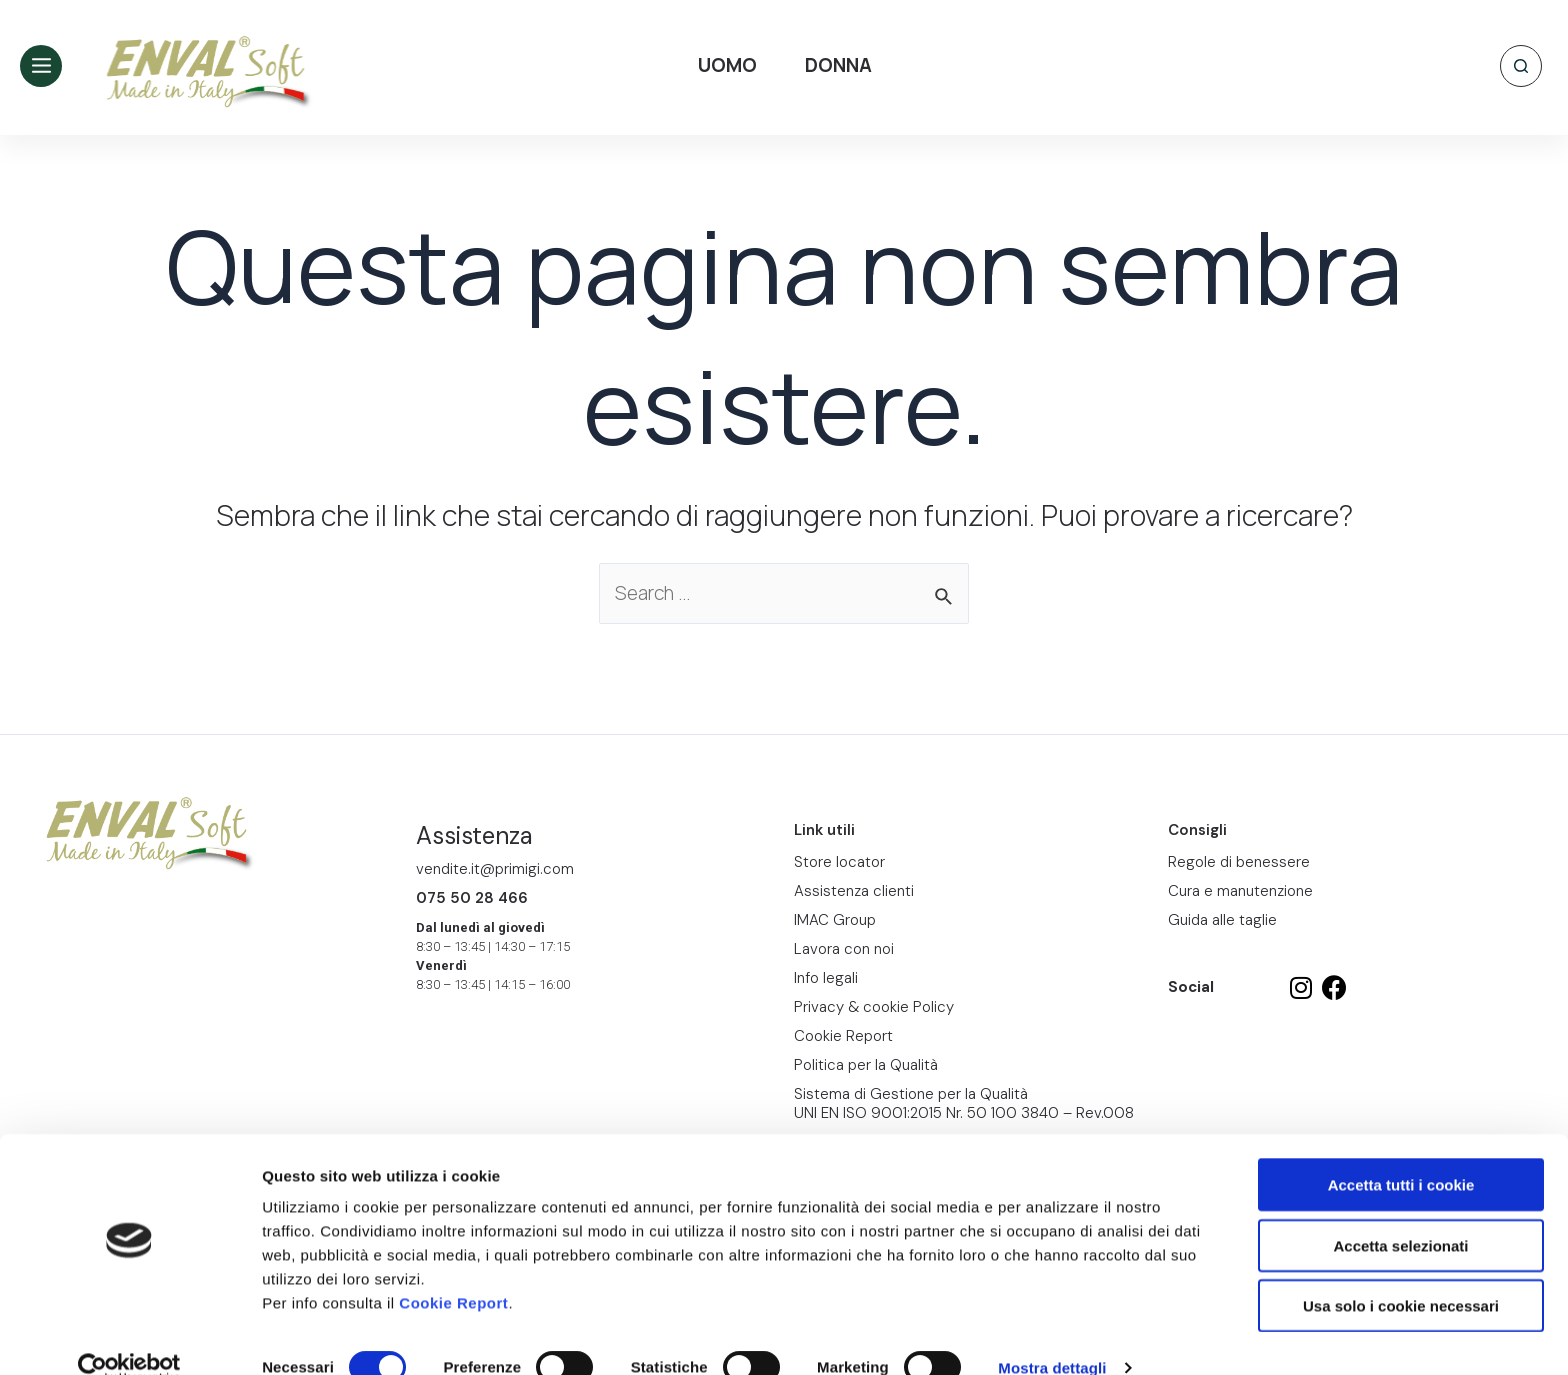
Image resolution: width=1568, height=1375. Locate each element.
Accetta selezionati (1400, 1213)
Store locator (839, 862)
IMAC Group (835, 920)
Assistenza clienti (854, 891)
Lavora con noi (844, 949)
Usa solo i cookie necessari (1401, 1273)
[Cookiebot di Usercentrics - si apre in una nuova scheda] (129, 1336)
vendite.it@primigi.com (495, 869)
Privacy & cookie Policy (874, 1007)
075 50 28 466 (472, 898)
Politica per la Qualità (866, 1065)
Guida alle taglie (1222, 920)
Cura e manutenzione (1240, 891)
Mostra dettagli (1052, 1335)
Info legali (826, 978)
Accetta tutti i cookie (1401, 1152)
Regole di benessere (1239, 862)
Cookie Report (453, 1270)
